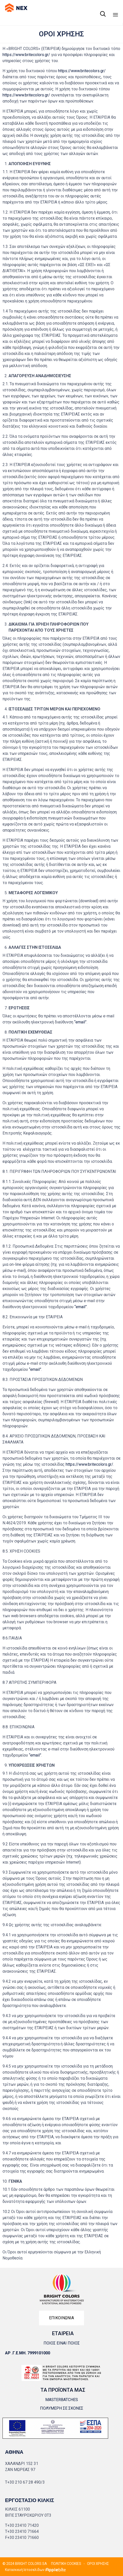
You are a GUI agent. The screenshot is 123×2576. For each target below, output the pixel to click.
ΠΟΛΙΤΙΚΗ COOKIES (66, 2564)
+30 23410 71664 (23, 2531)
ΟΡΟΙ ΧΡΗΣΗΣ (98, 2564)
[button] (61, 2318)
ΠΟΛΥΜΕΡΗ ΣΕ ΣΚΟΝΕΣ (61, 2408)
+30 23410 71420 (23, 2525)
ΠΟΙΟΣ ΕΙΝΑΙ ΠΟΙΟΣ (62, 2343)
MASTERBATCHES (61, 2399)
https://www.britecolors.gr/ (26, 54)
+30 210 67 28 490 (24, 2482)
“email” (80, 1022)
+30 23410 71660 (23, 2537)
